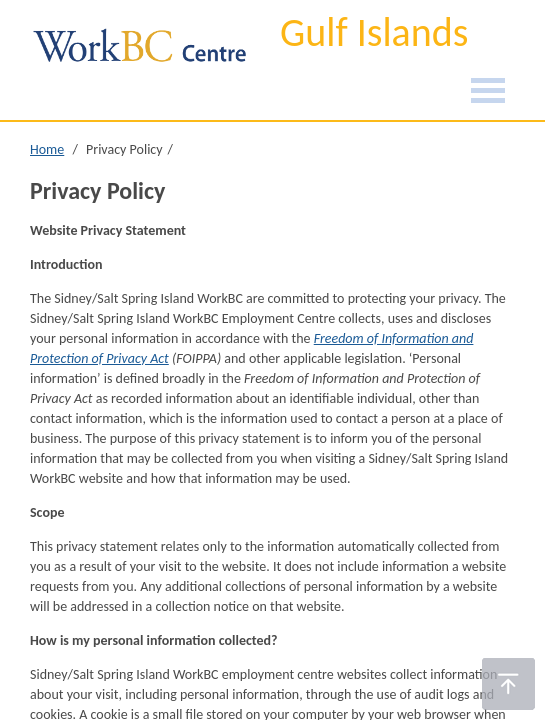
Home (47, 149)
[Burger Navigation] (488, 93)
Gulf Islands (374, 32)
